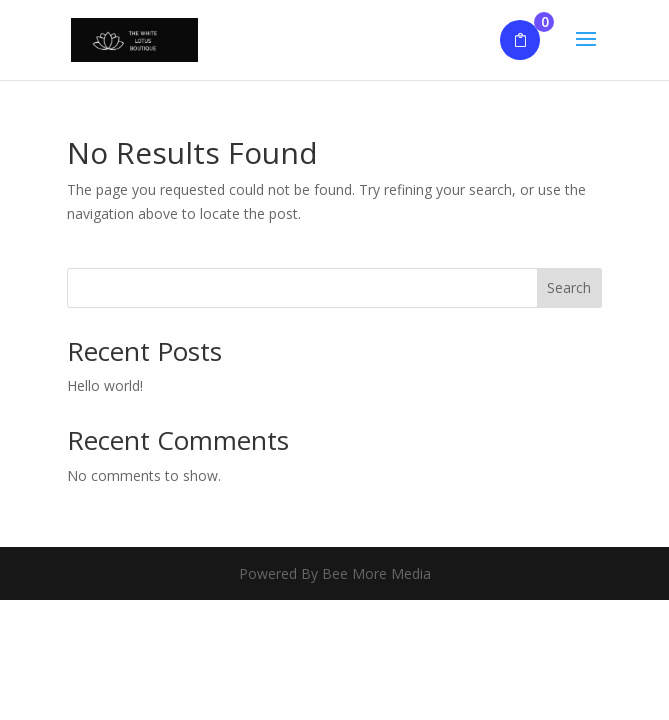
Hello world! (105, 385)
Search (569, 287)
